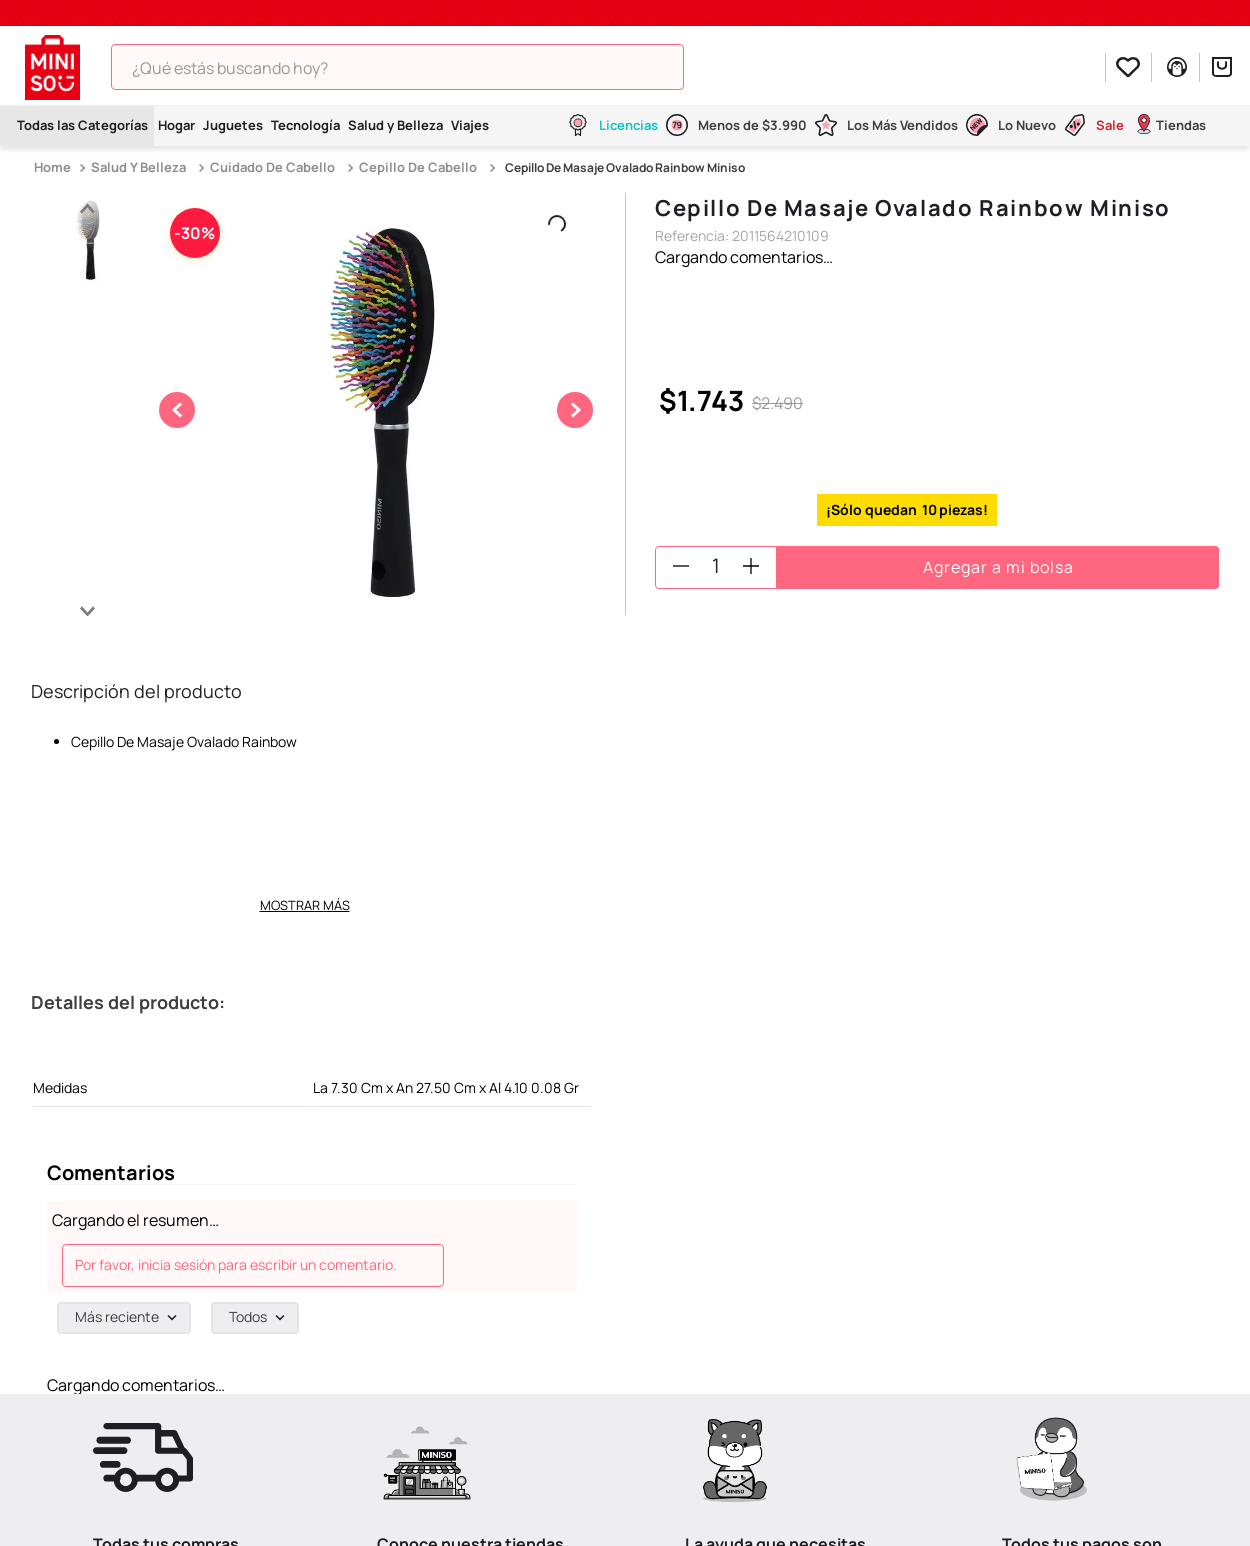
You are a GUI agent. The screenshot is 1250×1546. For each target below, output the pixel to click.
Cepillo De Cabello (418, 167)
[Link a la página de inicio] (54, 167)
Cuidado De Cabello (272, 167)
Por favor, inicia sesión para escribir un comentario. (236, 1264)
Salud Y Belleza (138, 167)
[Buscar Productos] (712, 67)
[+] (751, 565)
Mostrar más (305, 905)
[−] (681, 565)
